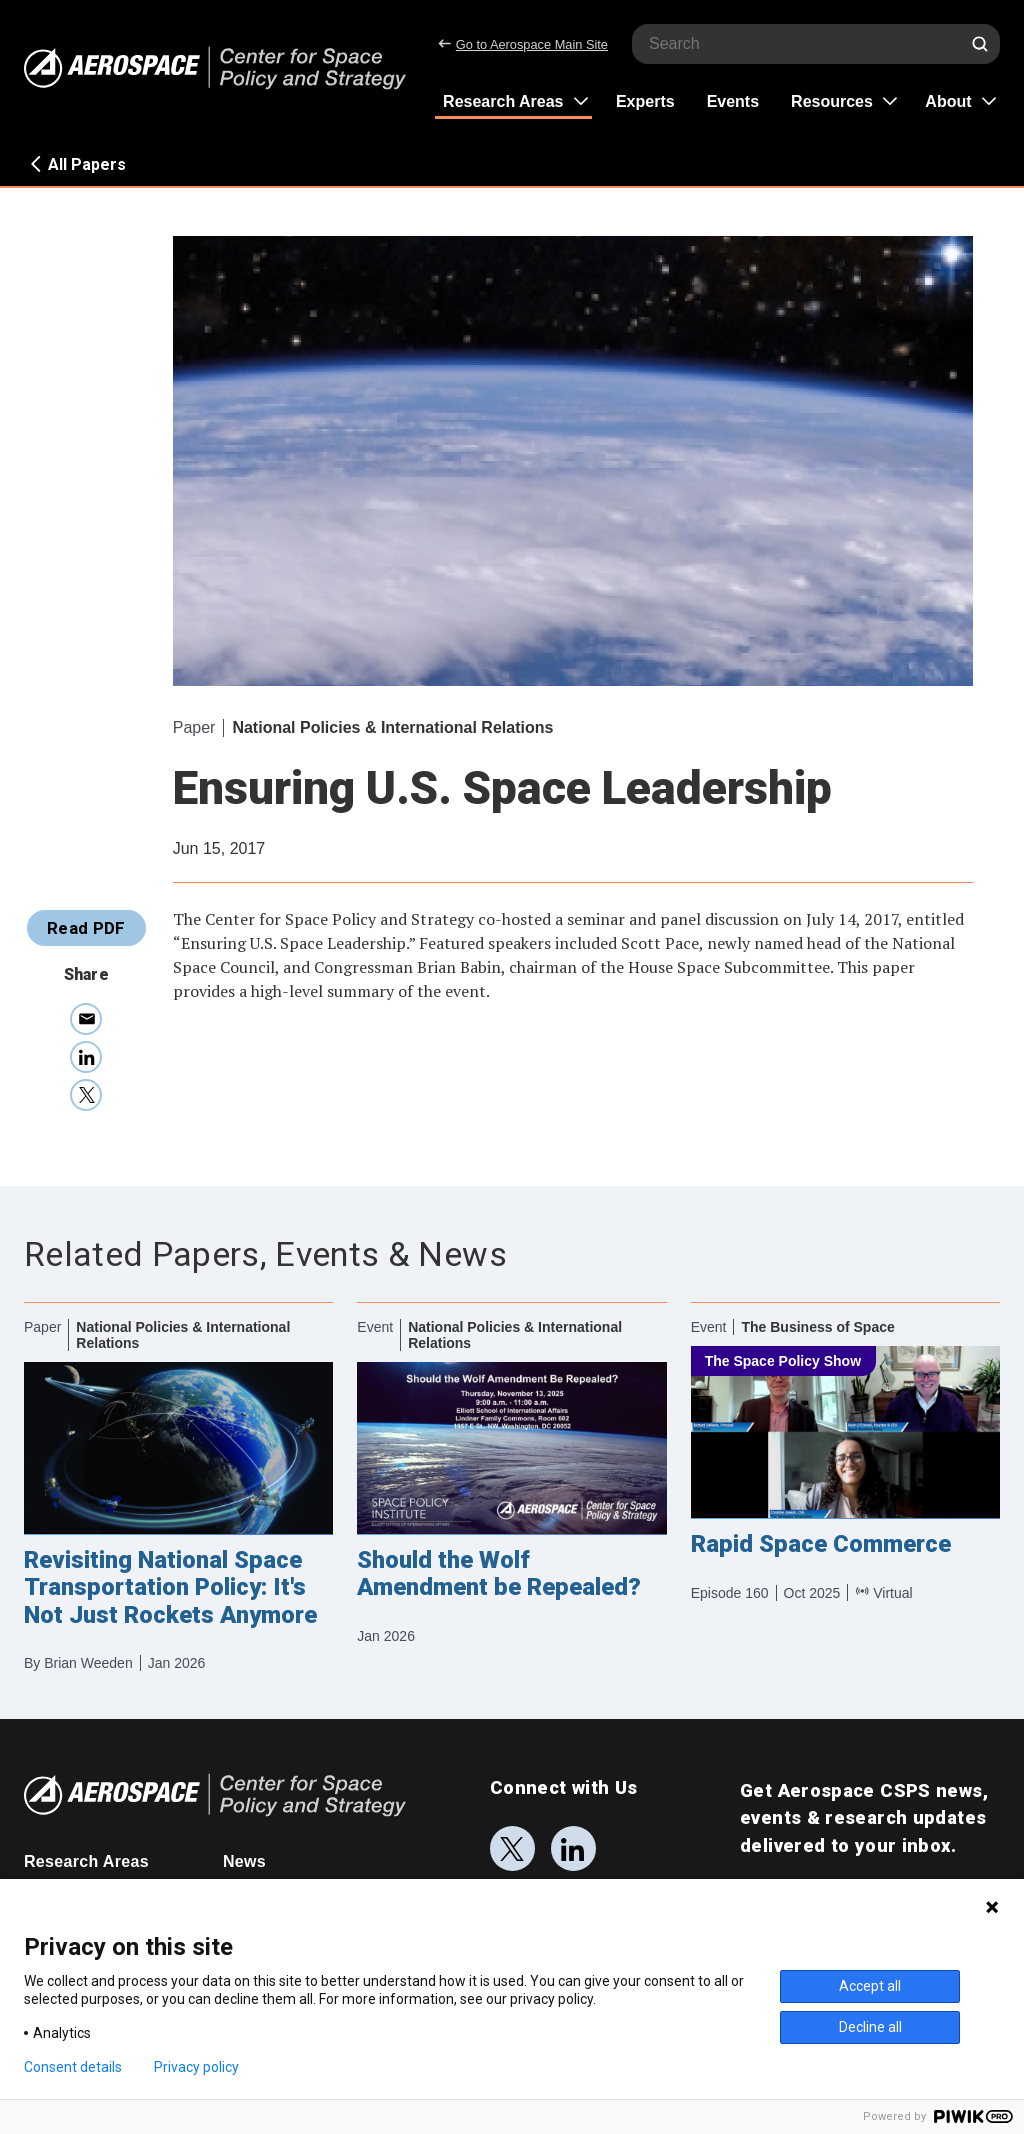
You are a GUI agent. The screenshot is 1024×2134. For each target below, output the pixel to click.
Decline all (870, 2027)
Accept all (870, 1986)
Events (733, 101)
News (244, 1861)
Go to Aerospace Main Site (523, 44)
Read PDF (86, 928)
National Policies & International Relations (392, 727)
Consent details (73, 2067)
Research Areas (503, 101)
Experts (645, 101)
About (948, 101)
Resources (832, 101)
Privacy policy (196, 2067)
